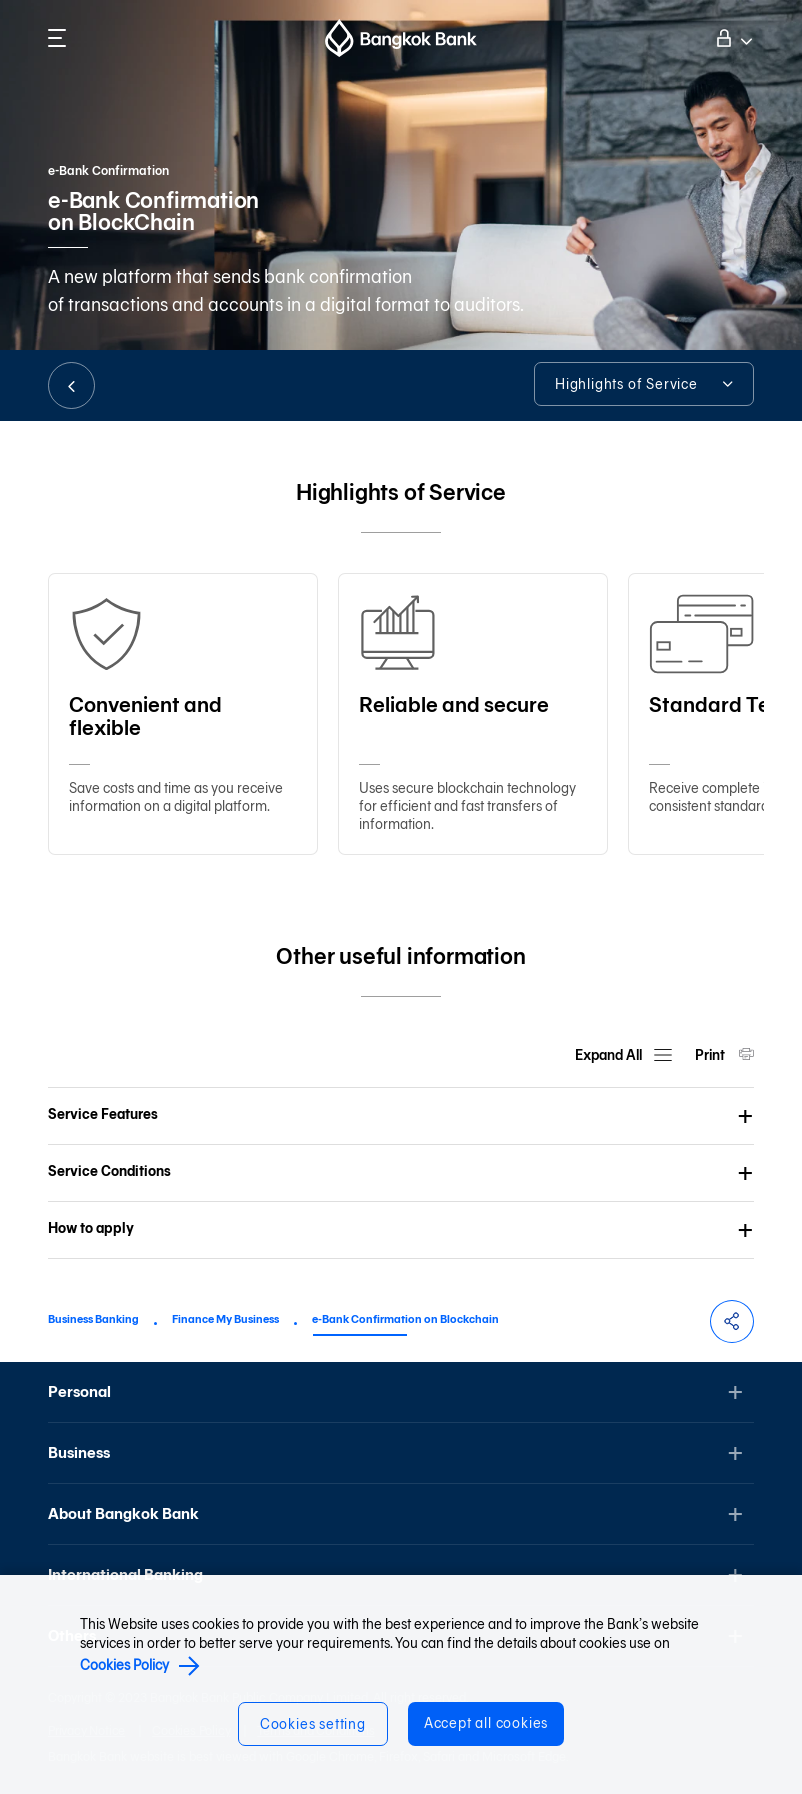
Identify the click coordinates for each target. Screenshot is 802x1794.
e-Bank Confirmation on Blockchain (405, 1319)
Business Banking (93, 1319)
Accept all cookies (486, 1723)
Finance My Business (225, 1319)
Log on (732, 36)
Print (711, 1055)
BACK (71, 385)
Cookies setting (313, 1724)
